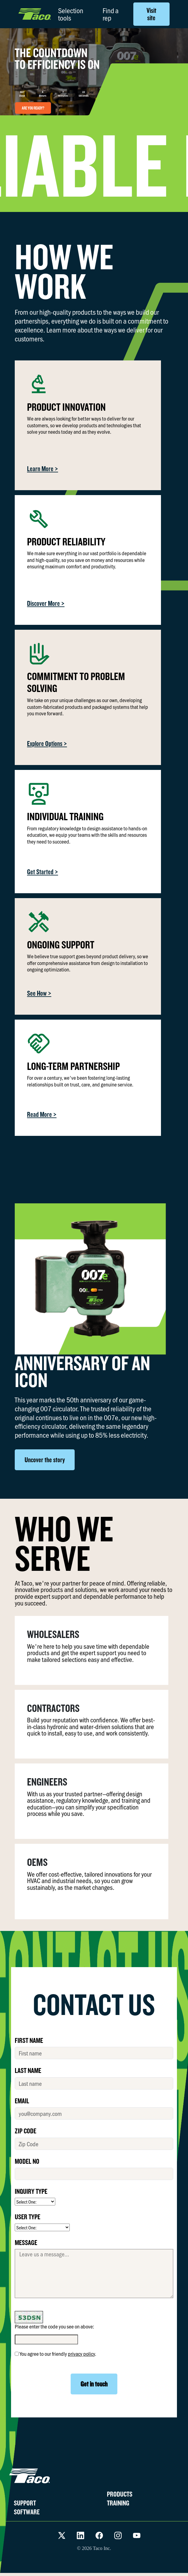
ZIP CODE (25, 2130)
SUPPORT (25, 2502)
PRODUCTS (119, 2493)
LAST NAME (28, 2070)
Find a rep (111, 14)
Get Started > (42, 871)
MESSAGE (26, 2242)
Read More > (42, 1114)
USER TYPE (27, 2216)
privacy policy (81, 2353)
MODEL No (27, 2161)
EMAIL (22, 2100)
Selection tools (70, 14)
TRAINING (118, 2502)
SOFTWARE (27, 2511)
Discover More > (46, 603)
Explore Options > (47, 743)
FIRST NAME (29, 2040)
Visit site (151, 14)
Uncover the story (45, 1459)
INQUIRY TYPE (31, 2191)
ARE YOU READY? (33, 108)
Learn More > (42, 468)
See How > (39, 993)
